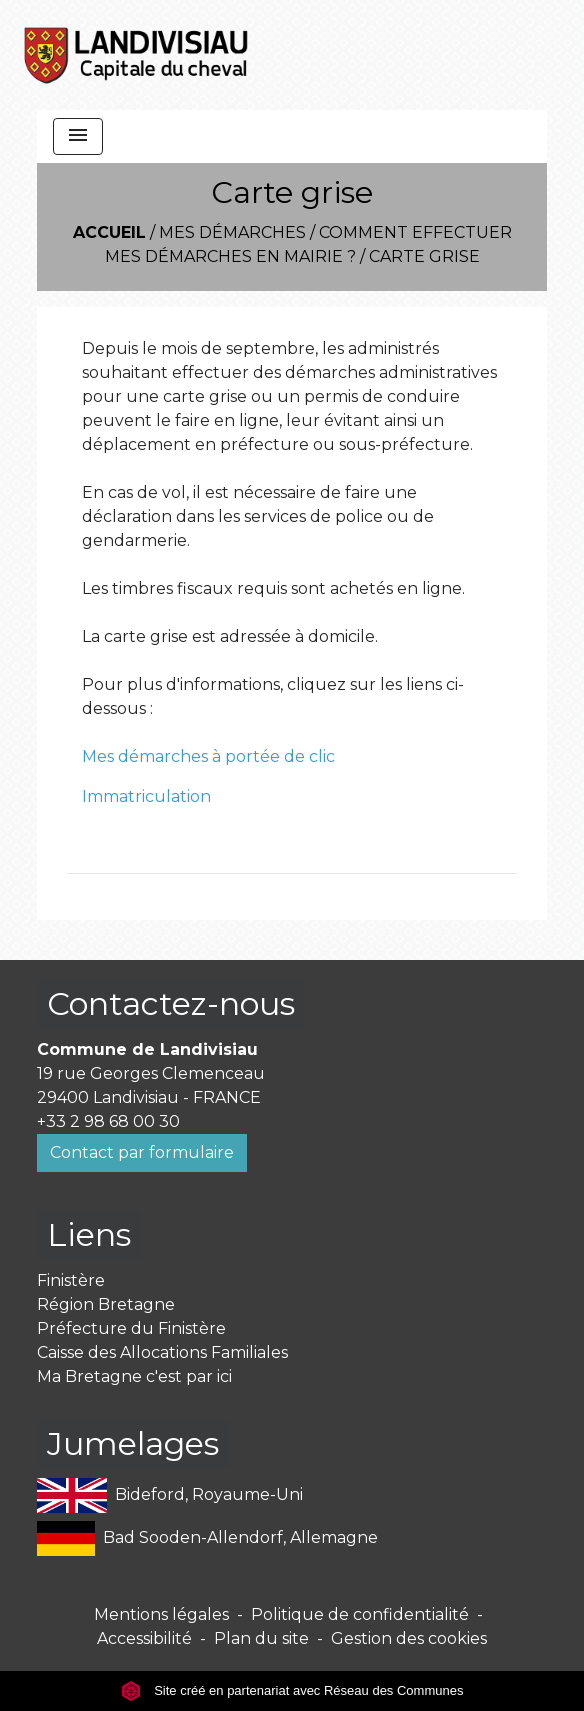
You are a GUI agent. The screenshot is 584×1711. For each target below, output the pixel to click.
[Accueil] (137, 55)
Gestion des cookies (409, 1638)
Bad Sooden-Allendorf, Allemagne (207, 1538)
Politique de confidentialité (360, 1614)
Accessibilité (144, 1638)
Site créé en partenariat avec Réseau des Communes (292, 1690)
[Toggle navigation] (78, 136)
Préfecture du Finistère (131, 1328)
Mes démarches (232, 232)
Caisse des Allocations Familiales (162, 1352)
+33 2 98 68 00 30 (108, 1121)
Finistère (71, 1280)
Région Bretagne (106, 1304)
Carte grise (424, 256)
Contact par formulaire (142, 1152)
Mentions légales (161, 1614)
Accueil (109, 232)
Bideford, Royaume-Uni (170, 1495)
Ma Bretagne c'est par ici (134, 1376)
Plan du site (261, 1638)
